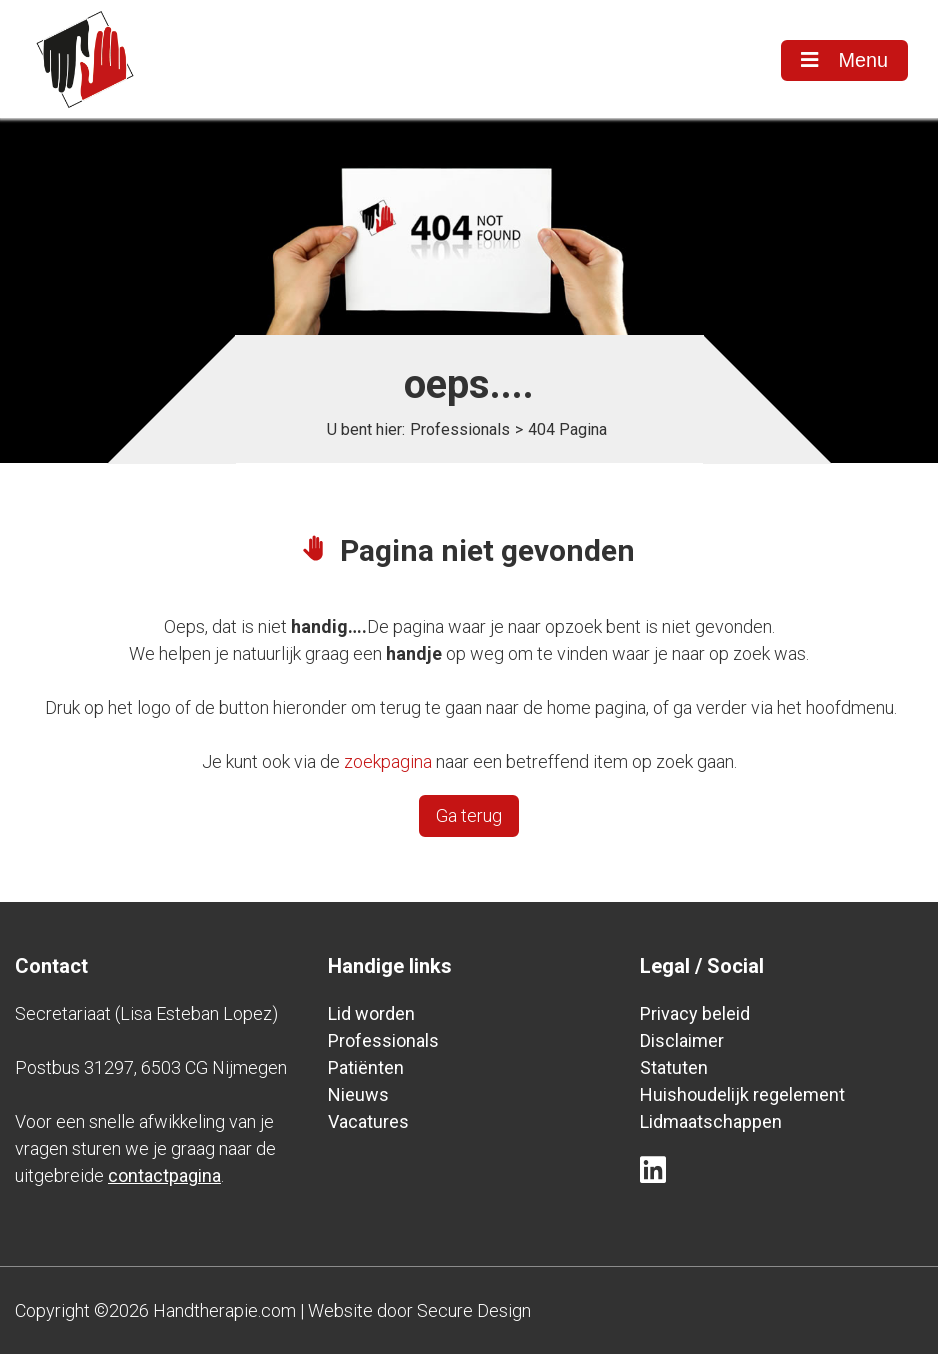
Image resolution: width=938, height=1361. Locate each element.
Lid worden (371, 1020)
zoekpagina (388, 768)
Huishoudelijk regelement (742, 1101)
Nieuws (358, 1101)
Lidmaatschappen (711, 1128)
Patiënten (366, 1074)
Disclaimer (682, 1047)
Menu (843, 61)
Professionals (460, 436)
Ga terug (469, 822)
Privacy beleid (695, 1020)
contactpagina (164, 1182)
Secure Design (474, 1317)
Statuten (674, 1074)
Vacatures (368, 1128)
